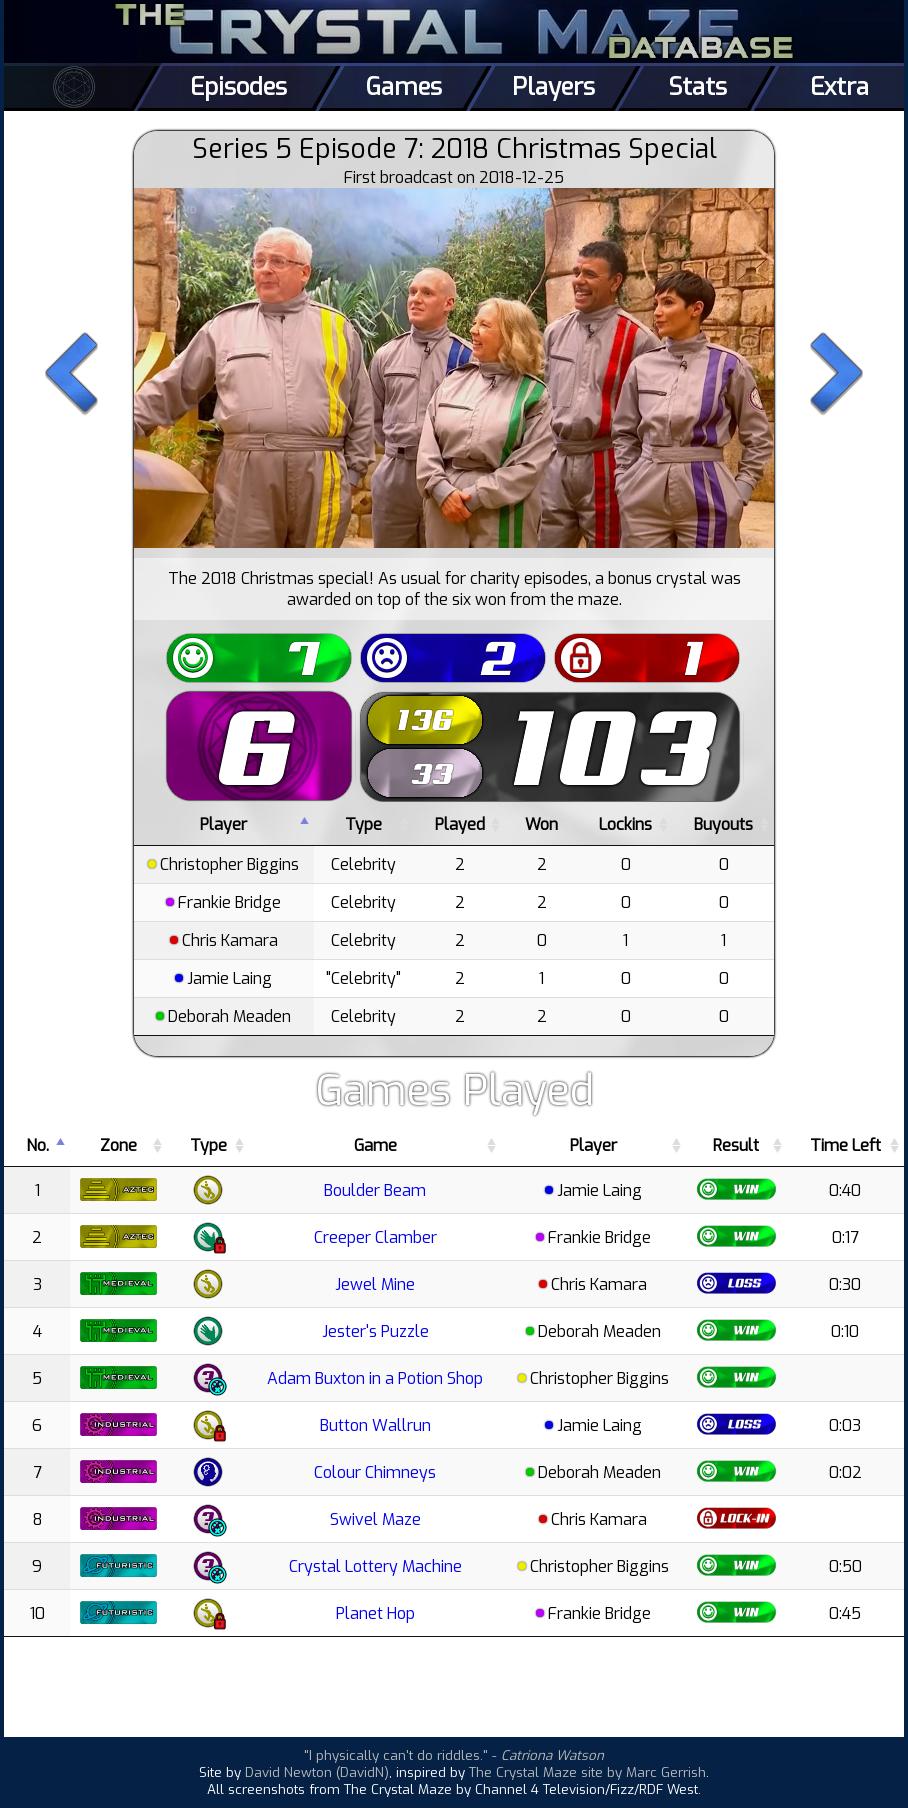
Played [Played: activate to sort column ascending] (460, 824)
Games (404, 87)
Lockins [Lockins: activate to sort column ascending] (625, 824)
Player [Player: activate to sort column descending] (223, 824)
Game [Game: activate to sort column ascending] (375, 1145)
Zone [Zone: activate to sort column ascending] (118, 1145)
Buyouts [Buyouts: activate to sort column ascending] (723, 824)
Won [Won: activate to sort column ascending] (541, 824)
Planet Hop (375, 1613)
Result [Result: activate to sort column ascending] (736, 1145)
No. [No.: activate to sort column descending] (37, 1145)
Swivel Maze (375, 1519)
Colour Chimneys (375, 1472)
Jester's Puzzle (375, 1331)
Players (553, 87)
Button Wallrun (375, 1425)
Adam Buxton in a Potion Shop (375, 1378)
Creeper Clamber (375, 1237)
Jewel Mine (375, 1284)
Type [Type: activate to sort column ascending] (363, 824)
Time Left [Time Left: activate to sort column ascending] (845, 1145)
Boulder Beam (375, 1190)
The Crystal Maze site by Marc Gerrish (587, 1772)
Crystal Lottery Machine (375, 1566)
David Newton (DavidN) (317, 1772)
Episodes (238, 87)
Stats (697, 87)
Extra (839, 87)
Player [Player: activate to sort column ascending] (593, 1145)
